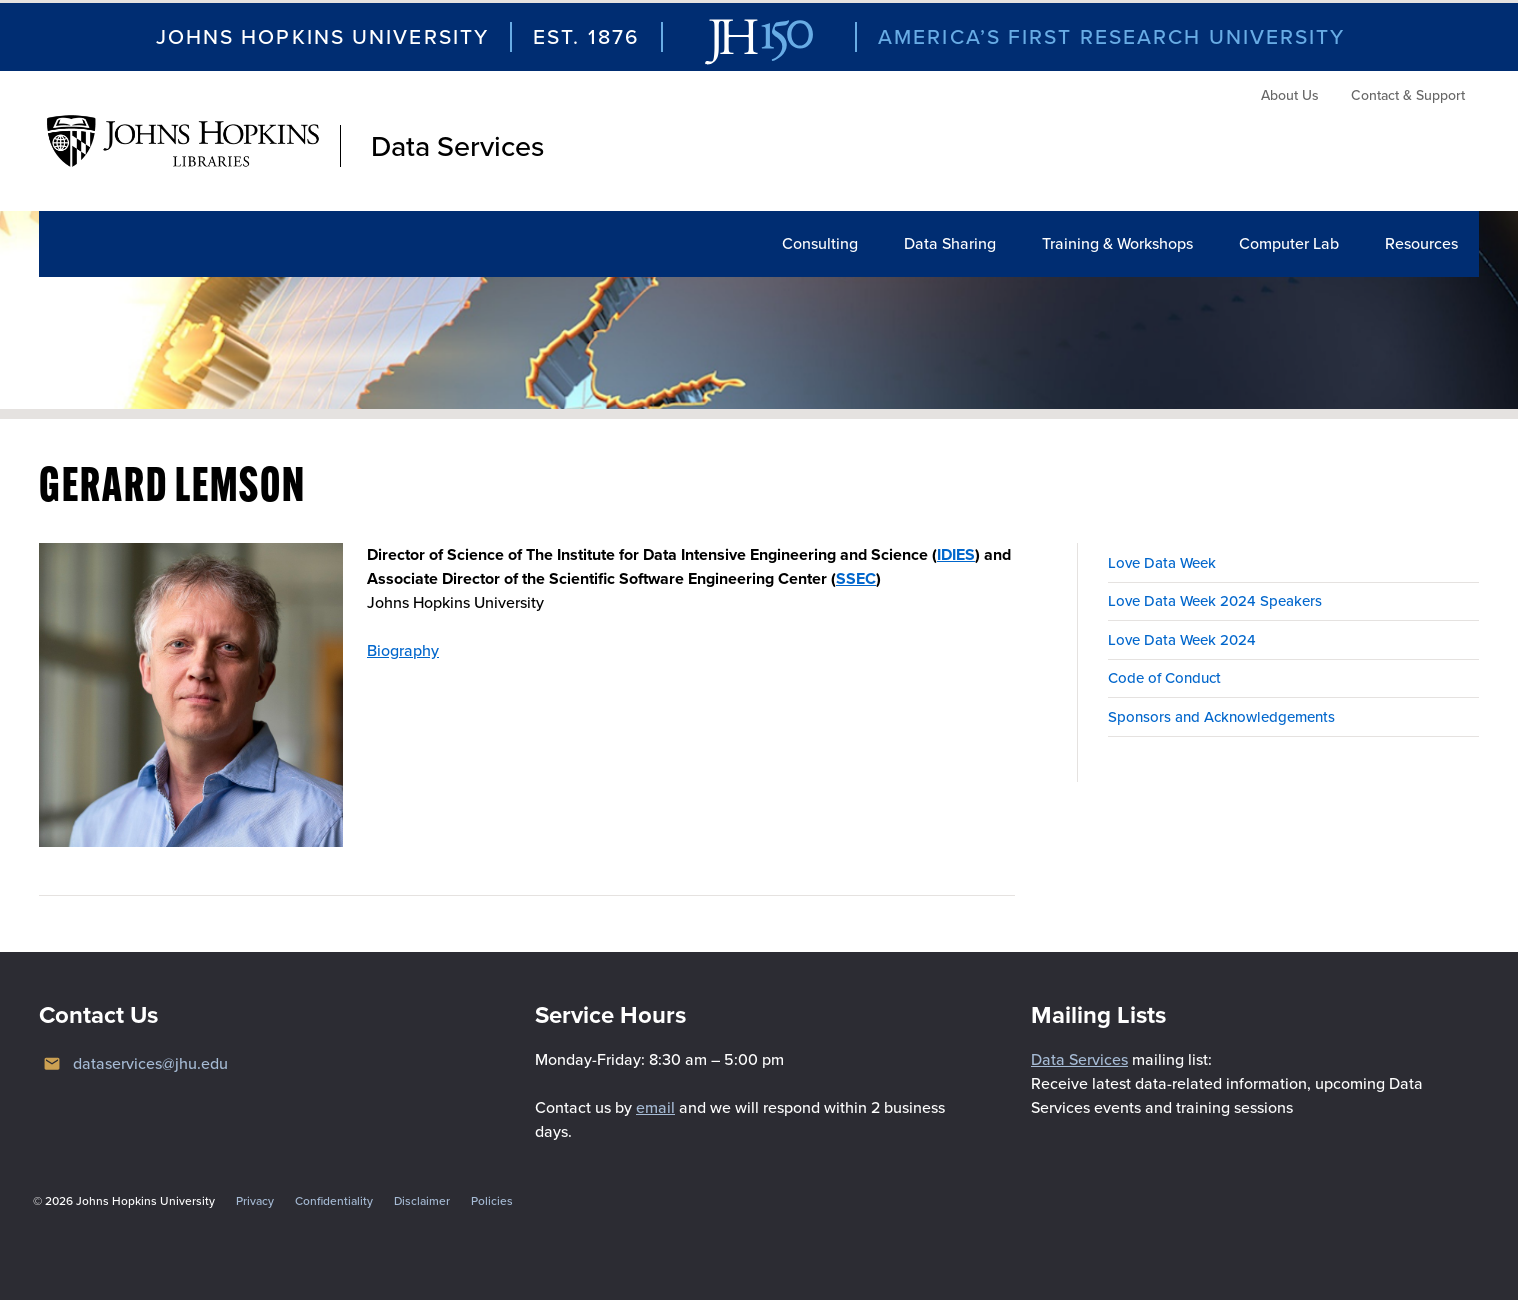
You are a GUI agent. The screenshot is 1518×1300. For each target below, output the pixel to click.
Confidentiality (334, 1201)
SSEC (856, 578)
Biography (403, 650)
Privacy (255, 1201)
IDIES (956, 554)
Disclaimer (422, 1201)
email (655, 1107)
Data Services (457, 146)
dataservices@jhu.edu (150, 1063)
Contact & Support (1408, 95)
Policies (492, 1201)
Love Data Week (1162, 563)
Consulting (820, 243)
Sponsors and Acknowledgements (1221, 717)
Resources (1421, 243)
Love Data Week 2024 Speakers (1215, 601)
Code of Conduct (1164, 678)
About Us (1290, 95)
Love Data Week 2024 (1182, 640)
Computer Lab (1289, 243)
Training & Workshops (1117, 243)
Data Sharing (950, 243)
